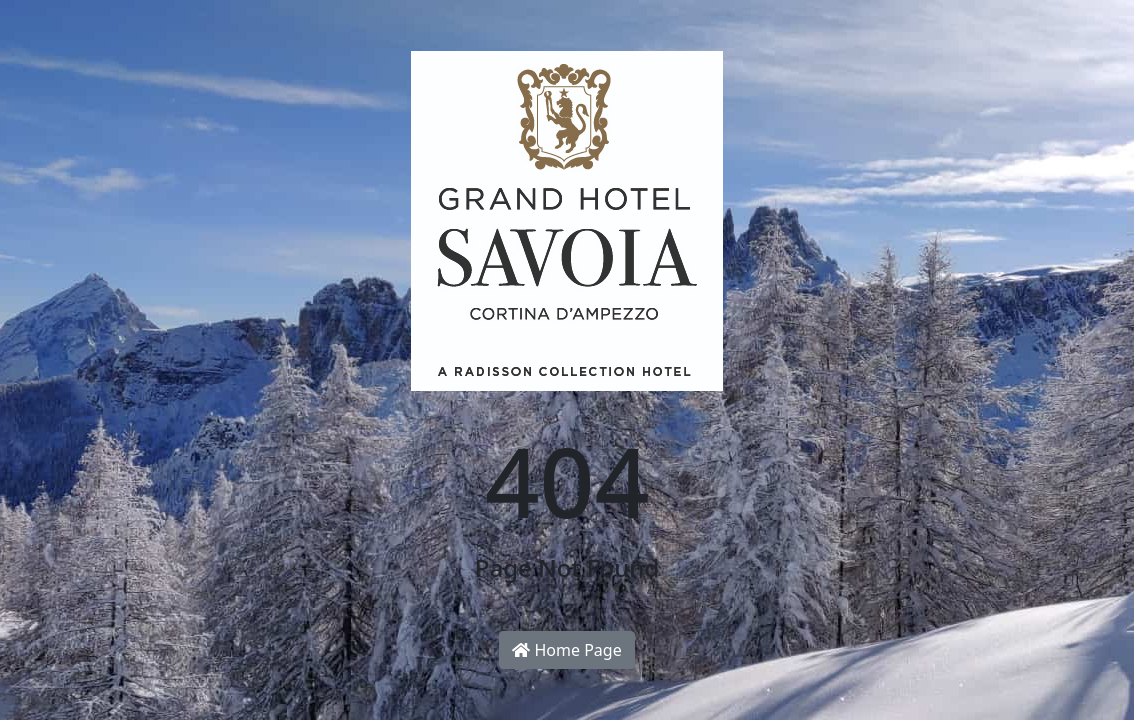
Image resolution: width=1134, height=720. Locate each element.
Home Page (566, 650)
